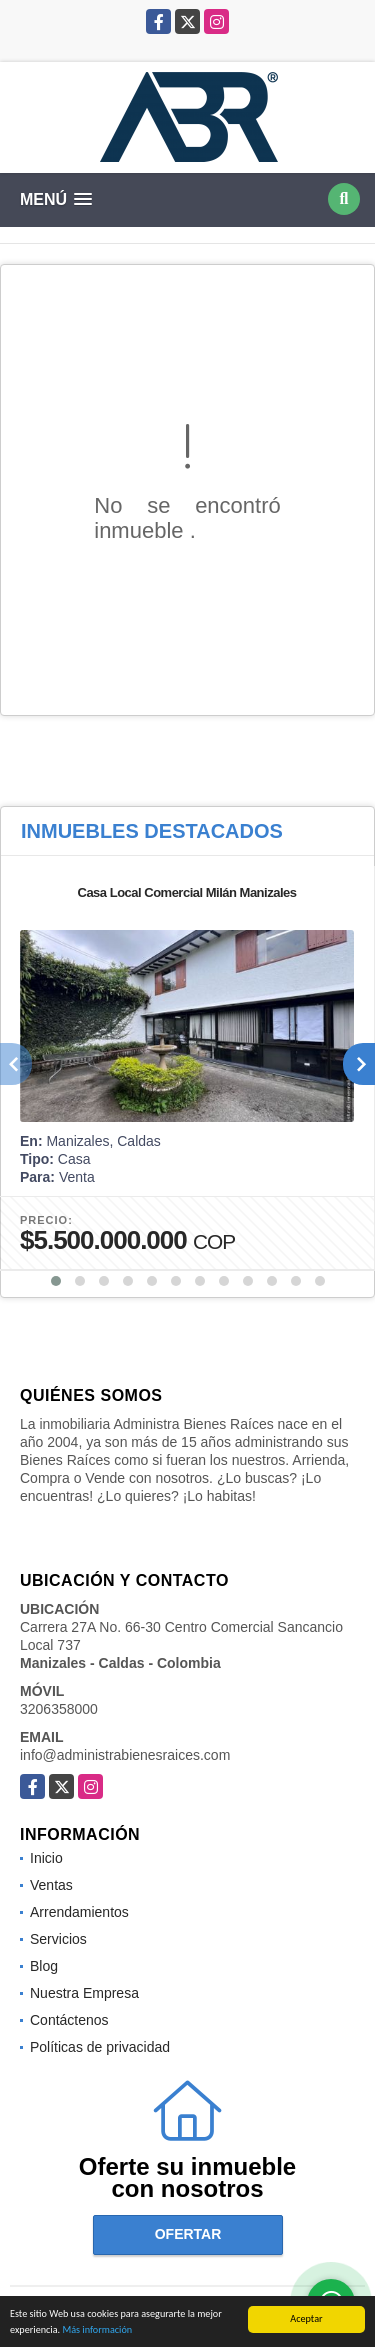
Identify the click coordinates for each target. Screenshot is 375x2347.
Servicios (58, 1939)
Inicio (46, 1858)
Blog (44, 1966)
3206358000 (59, 1709)
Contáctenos (69, 2020)
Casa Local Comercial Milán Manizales (187, 892)
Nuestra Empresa (84, 1993)
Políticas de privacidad (100, 2047)
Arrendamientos (79, 1912)
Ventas (51, 1885)
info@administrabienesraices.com (125, 1755)
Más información (97, 2330)
